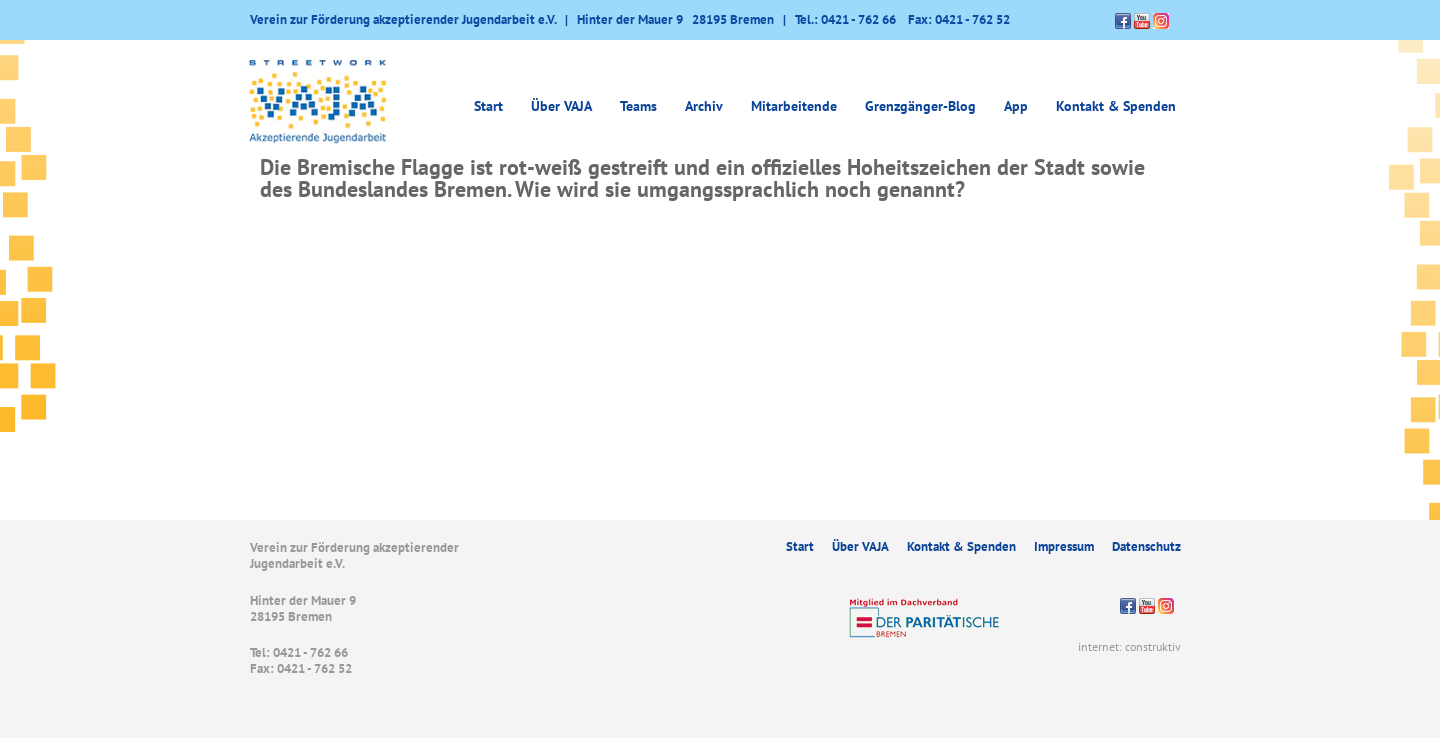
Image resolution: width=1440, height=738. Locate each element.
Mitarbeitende (794, 106)
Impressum (1064, 546)
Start (488, 106)
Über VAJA (561, 106)
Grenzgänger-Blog (920, 106)
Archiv (704, 106)
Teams (638, 106)
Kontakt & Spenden (1116, 106)
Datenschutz (1146, 546)
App (1016, 106)
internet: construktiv (1129, 646)
